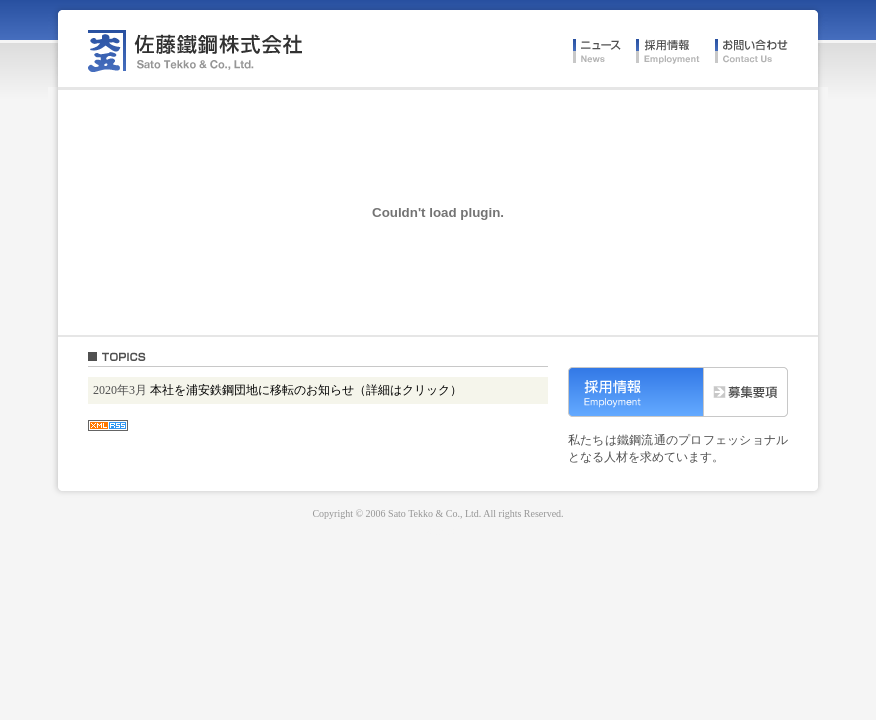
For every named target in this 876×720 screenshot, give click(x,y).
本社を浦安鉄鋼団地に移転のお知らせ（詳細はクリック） (306, 390)
